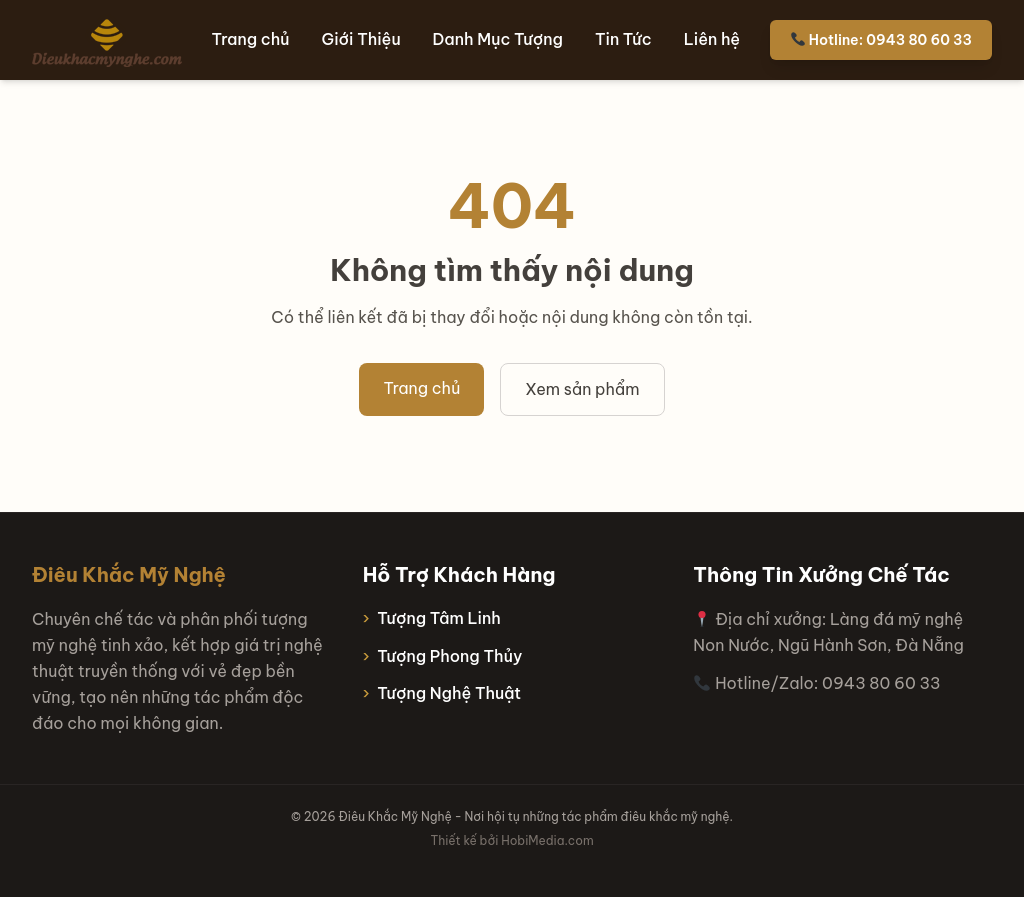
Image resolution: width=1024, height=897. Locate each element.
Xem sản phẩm (582, 389)
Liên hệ (712, 39)
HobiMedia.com (547, 840)
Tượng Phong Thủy (449, 656)
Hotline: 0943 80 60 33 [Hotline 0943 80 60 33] (881, 40)
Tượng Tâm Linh (438, 618)
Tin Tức (623, 39)
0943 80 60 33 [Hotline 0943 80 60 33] (881, 683)
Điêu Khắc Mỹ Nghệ (129, 574)
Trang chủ (251, 39)
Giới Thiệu (361, 39)
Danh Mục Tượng (498, 39)
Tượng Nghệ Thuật (449, 693)
